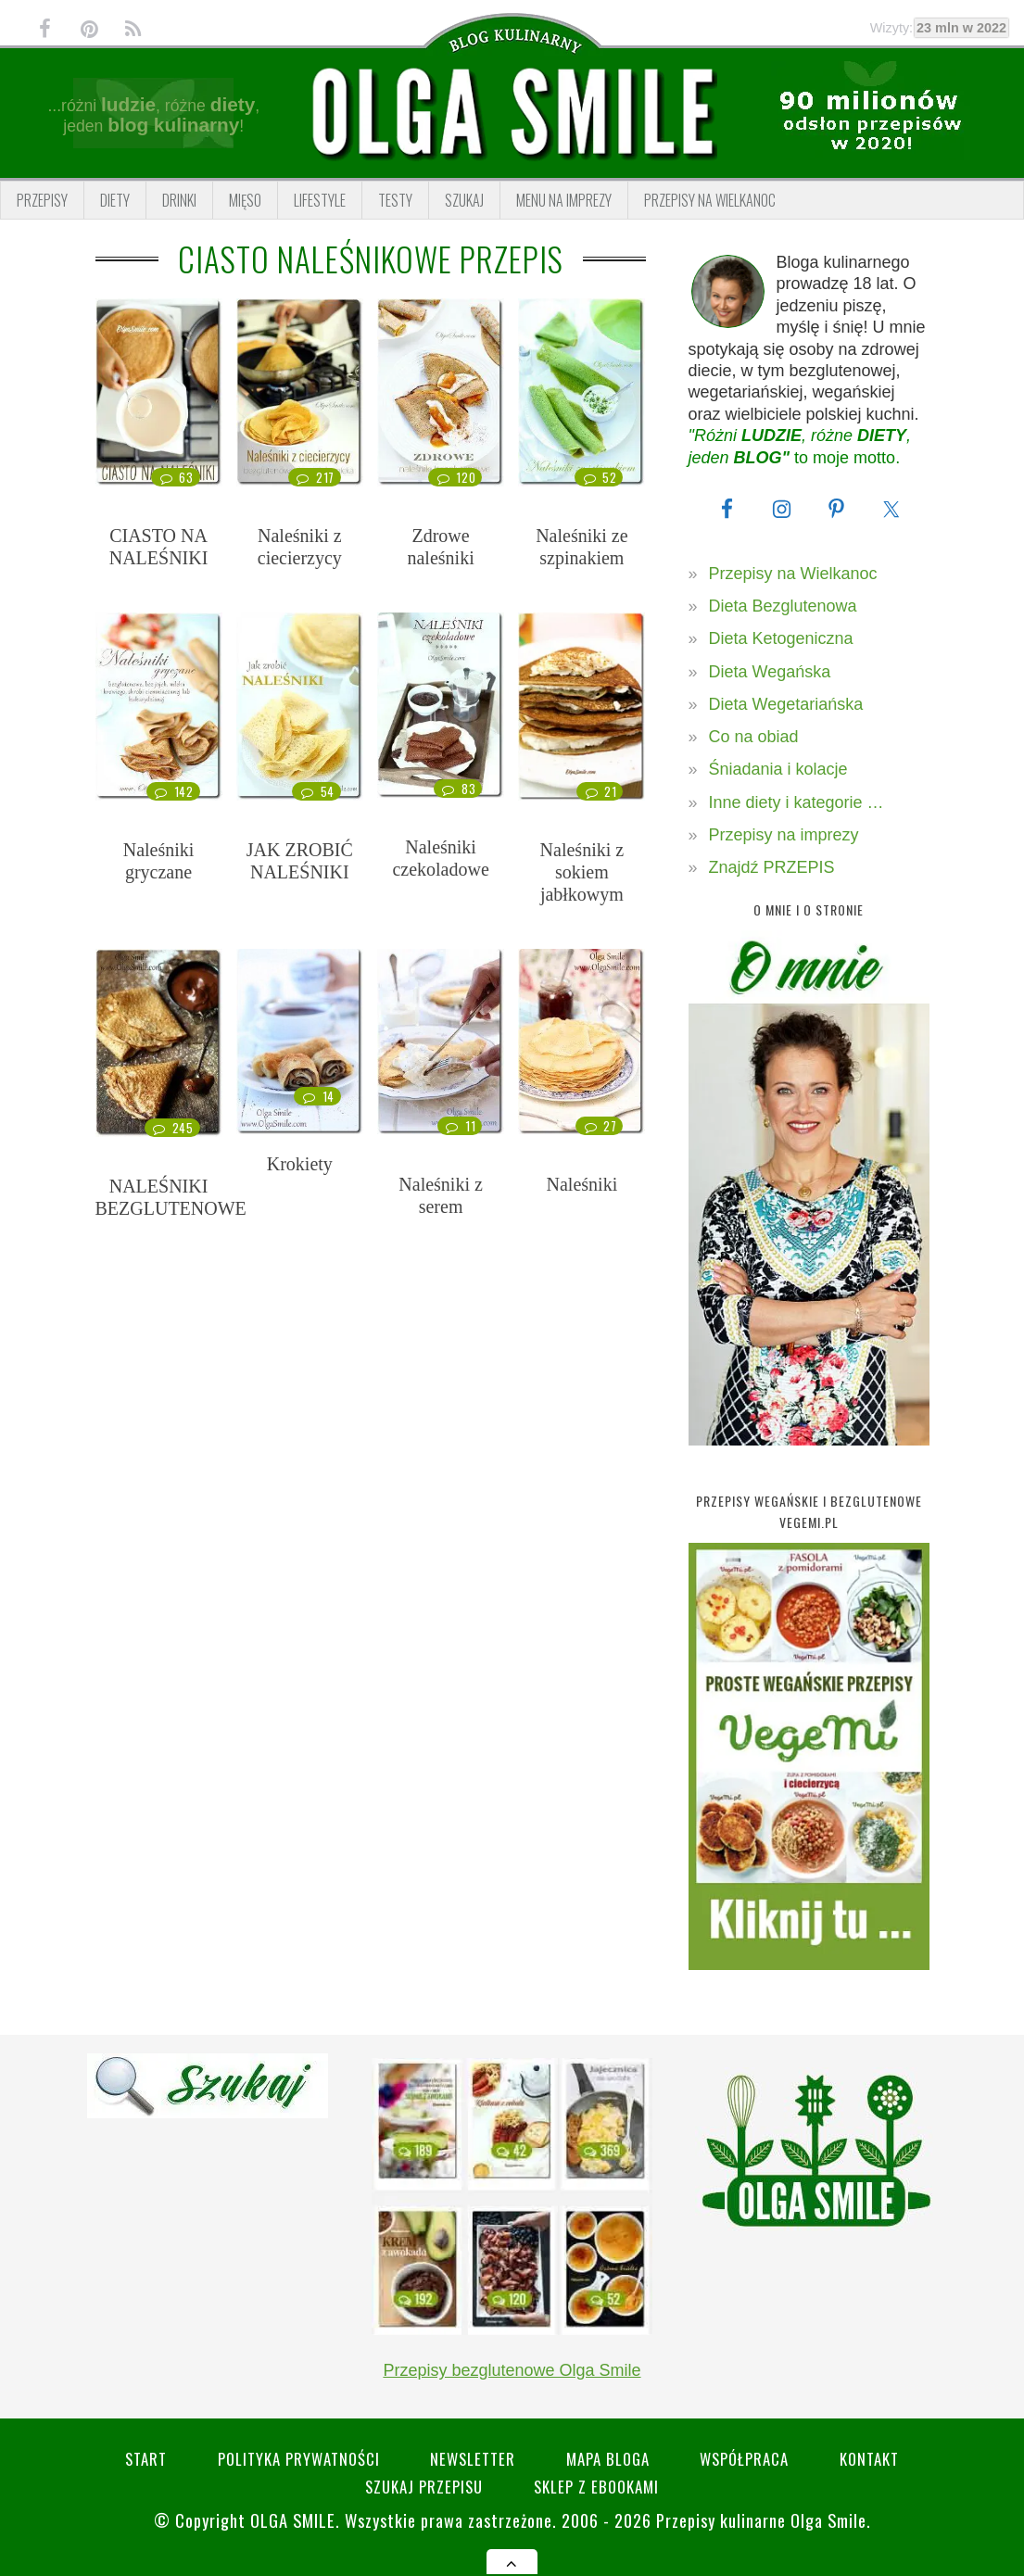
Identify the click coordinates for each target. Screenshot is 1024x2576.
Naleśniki (582, 1184)
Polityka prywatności (298, 2458)
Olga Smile (292, 2519)
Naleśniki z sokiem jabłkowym (582, 872)
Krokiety (300, 1164)
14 (317, 1096)
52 (598, 477)
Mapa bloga (608, 2458)
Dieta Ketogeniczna (781, 638)
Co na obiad (754, 736)
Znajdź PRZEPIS (772, 867)
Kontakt (870, 2458)
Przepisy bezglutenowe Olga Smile (511, 2370)
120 (455, 477)
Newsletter (472, 2458)
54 (316, 791)
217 (315, 477)
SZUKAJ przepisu (424, 2486)
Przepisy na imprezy (784, 835)
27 (599, 1126)
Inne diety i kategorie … (796, 802)
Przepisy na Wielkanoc (793, 573)
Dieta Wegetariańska (786, 704)
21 (599, 791)
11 (459, 1126)
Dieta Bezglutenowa (783, 606)
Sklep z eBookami (596, 2486)
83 (457, 788)
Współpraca (745, 2458)
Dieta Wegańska (770, 672)
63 (175, 477)
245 (172, 1127)
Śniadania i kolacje (778, 769)
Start (145, 2458)
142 (173, 791)
